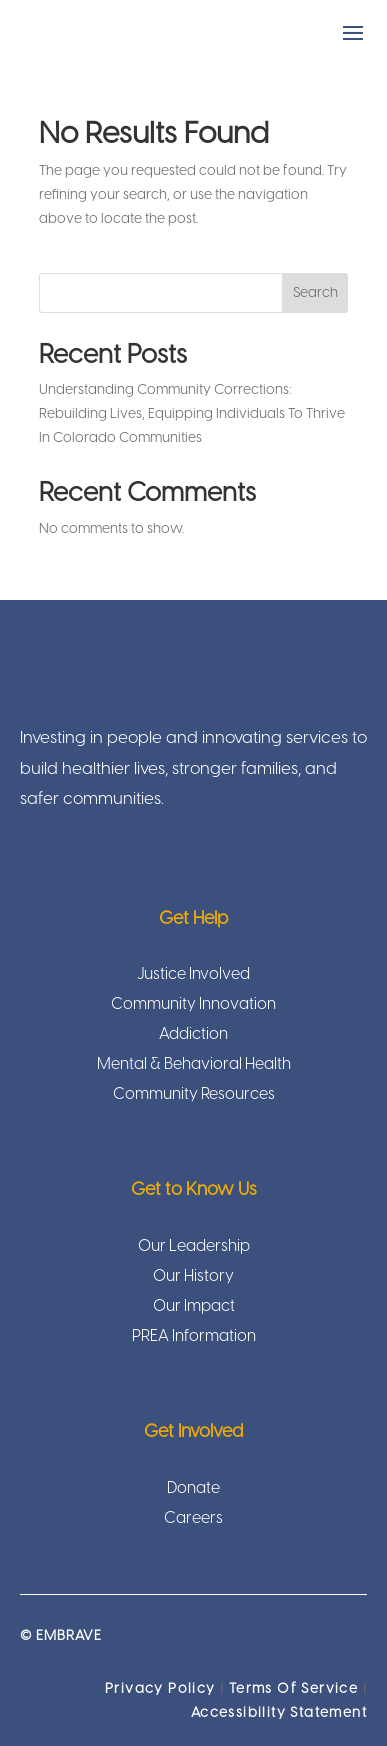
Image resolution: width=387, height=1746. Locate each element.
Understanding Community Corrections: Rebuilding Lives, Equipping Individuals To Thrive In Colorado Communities (192, 414)
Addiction (193, 1035)
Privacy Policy (160, 1689)
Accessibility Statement (279, 1713)
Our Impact (194, 1307)
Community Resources (194, 1095)
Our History (193, 1277)
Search (315, 293)
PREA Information (194, 1337)
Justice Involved (193, 975)
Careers (193, 1519)
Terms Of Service (293, 1689)
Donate (193, 1489)
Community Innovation (193, 1005)
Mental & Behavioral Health (194, 1065)
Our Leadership (194, 1247)
